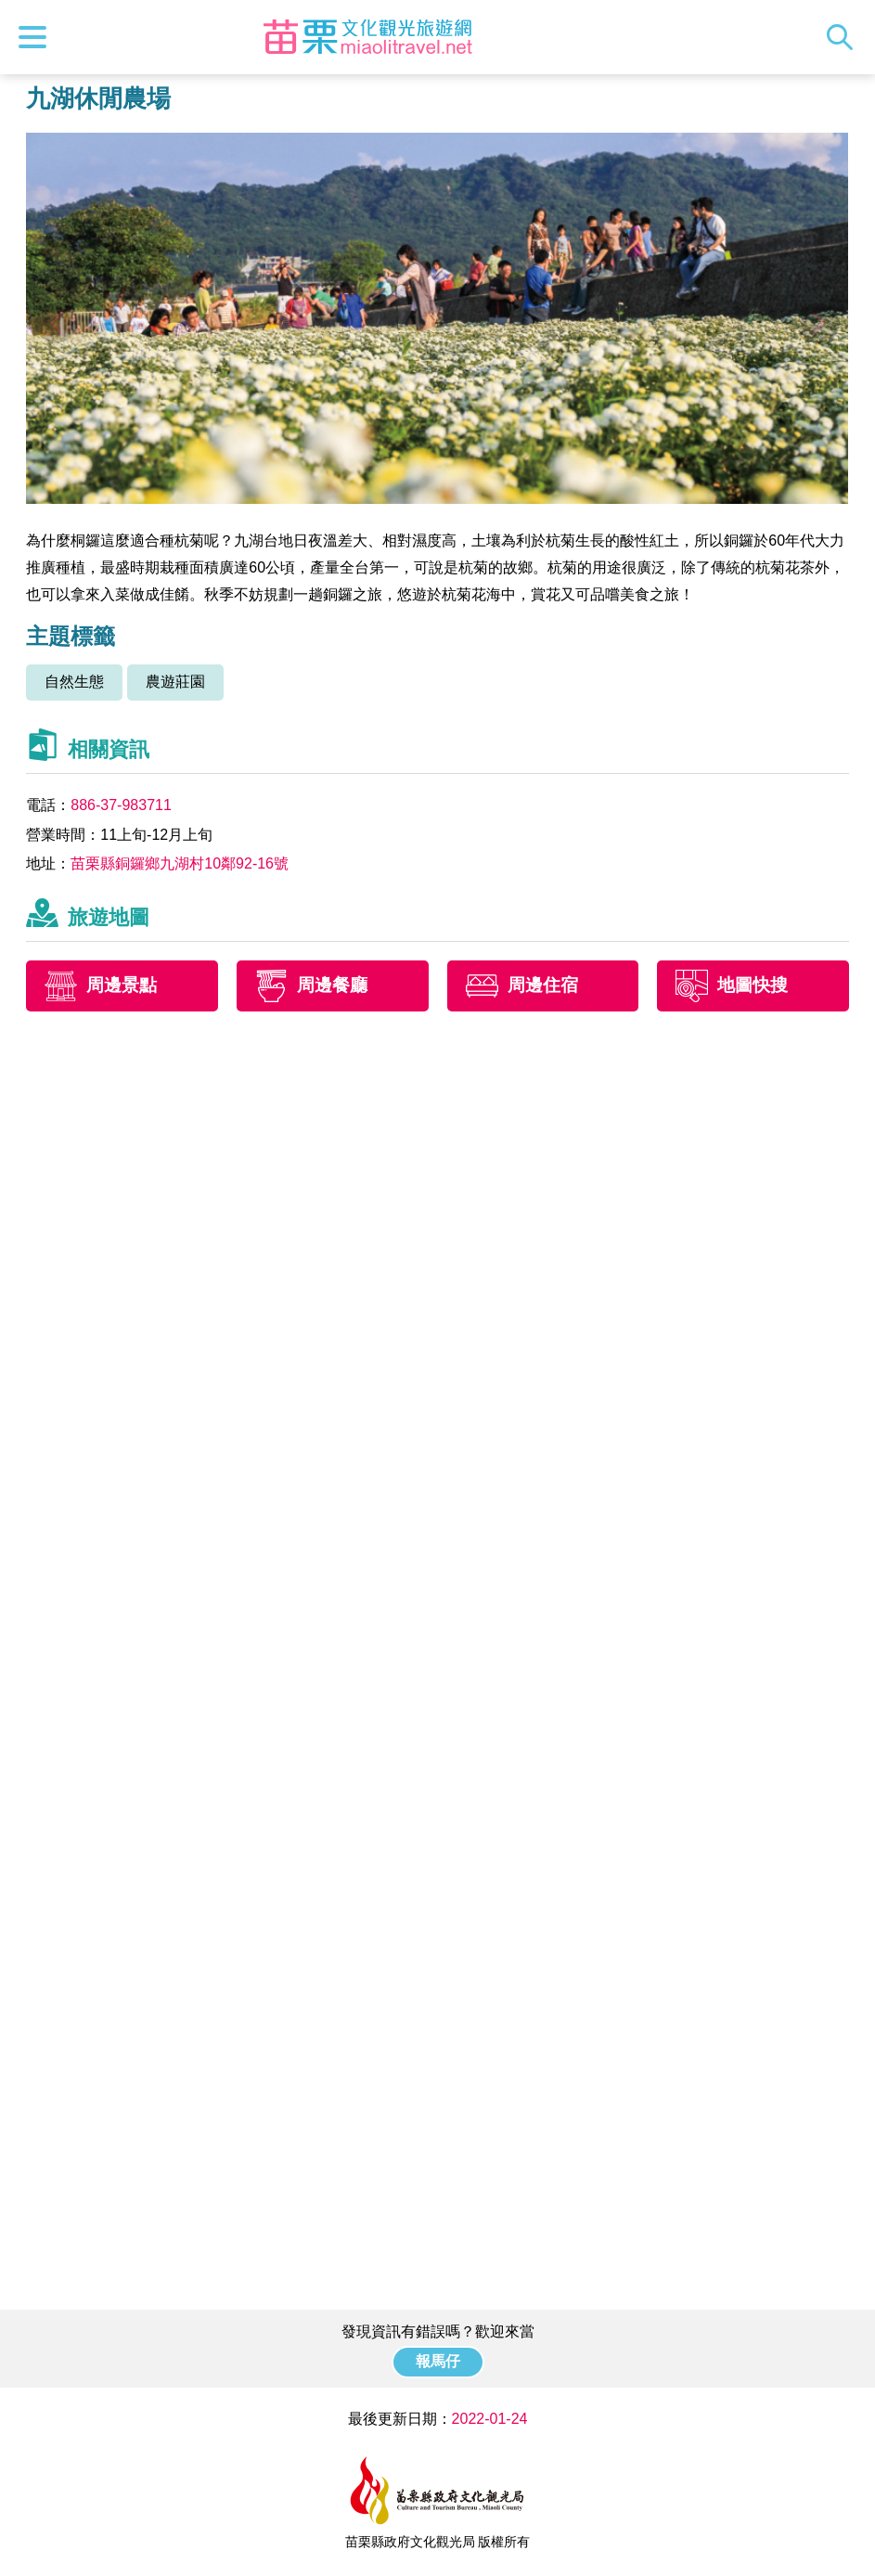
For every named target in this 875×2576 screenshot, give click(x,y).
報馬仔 (438, 2361)
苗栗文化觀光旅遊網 (367, 37)
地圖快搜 (752, 985)
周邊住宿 (543, 985)
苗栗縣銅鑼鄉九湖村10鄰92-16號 (180, 863)
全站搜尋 (844, 37)
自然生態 (74, 681)
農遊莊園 (175, 681)
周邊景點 (121, 985)
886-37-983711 (121, 805)
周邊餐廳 (332, 985)
